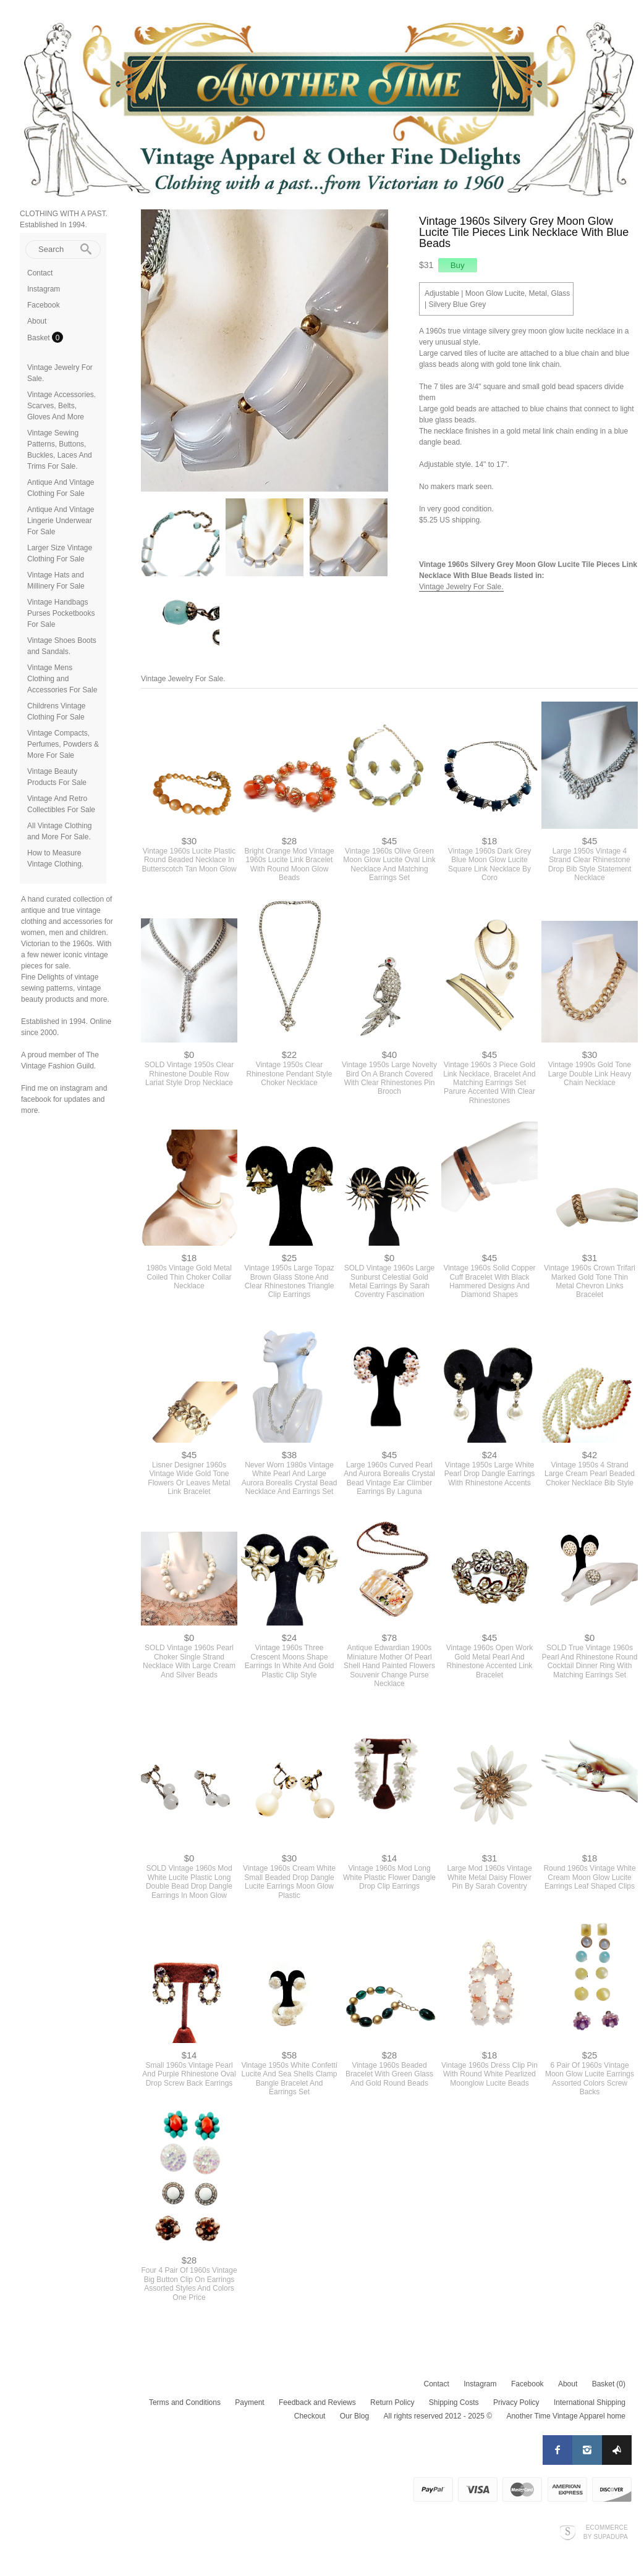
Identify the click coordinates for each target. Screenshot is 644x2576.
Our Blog (354, 2416)
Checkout (310, 2416)
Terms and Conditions (185, 2402)
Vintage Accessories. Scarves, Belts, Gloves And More (61, 405)
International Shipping (589, 2402)
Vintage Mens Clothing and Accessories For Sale (62, 678)
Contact (40, 273)
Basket (39, 338)
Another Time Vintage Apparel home (565, 2416)
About (36, 321)
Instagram (43, 289)
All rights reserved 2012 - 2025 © (437, 2416)
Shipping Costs (454, 2402)
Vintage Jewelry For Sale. (461, 586)
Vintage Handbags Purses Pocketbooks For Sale (61, 613)
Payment (249, 2402)
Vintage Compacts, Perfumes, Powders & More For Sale (63, 744)
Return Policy (392, 2402)
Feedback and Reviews (317, 2402)
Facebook (43, 305)
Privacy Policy (516, 2402)
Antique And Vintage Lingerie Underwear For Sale (61, 520)
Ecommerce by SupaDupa (605, 2531)
